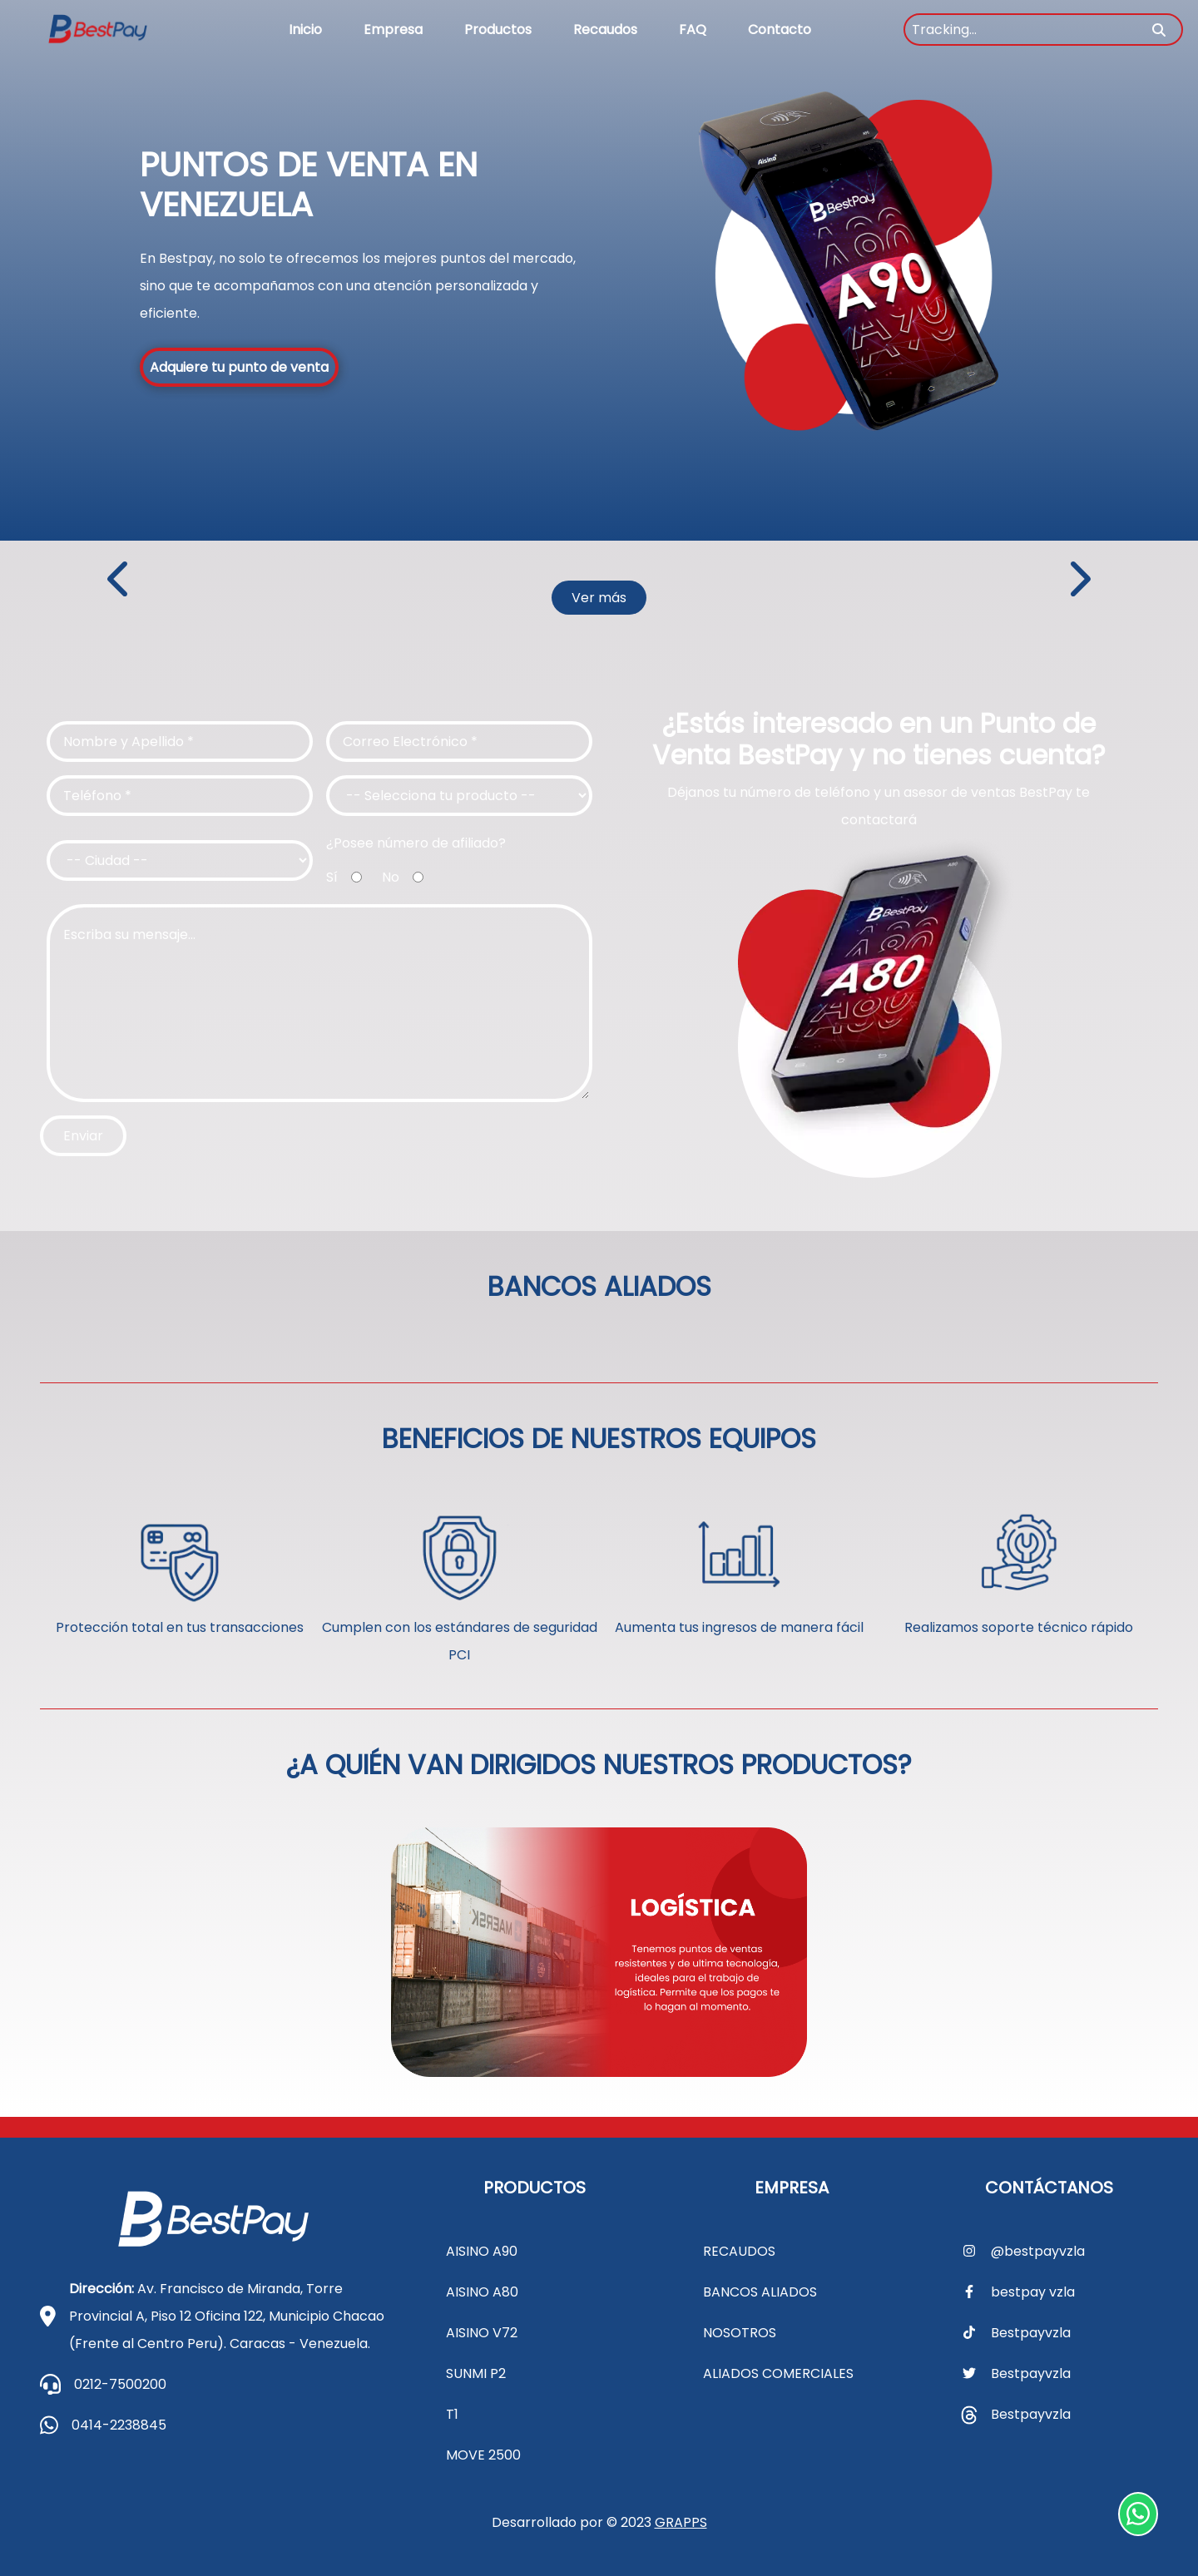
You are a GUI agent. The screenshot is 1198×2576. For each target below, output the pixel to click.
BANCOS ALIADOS (760, 2292)
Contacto (779, 29)
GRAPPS (681, 2522)
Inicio (305, 29)
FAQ (692, 29)
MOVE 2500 (483, 2455)
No (390, 877)
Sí (332, 877)
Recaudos (605, 29)
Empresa (393, 29)
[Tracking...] (1043, 29)
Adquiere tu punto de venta (239, 367)
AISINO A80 (482, 2292)
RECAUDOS (739, 2251)
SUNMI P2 (476, 2373)
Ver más (599, 597)
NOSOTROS (739, 2332)
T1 (452, 2414)
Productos (498, 29)
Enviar (83, 1135)
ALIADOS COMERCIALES (778, 2373)
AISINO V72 (481, 2332)
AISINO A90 (481, 2251)
